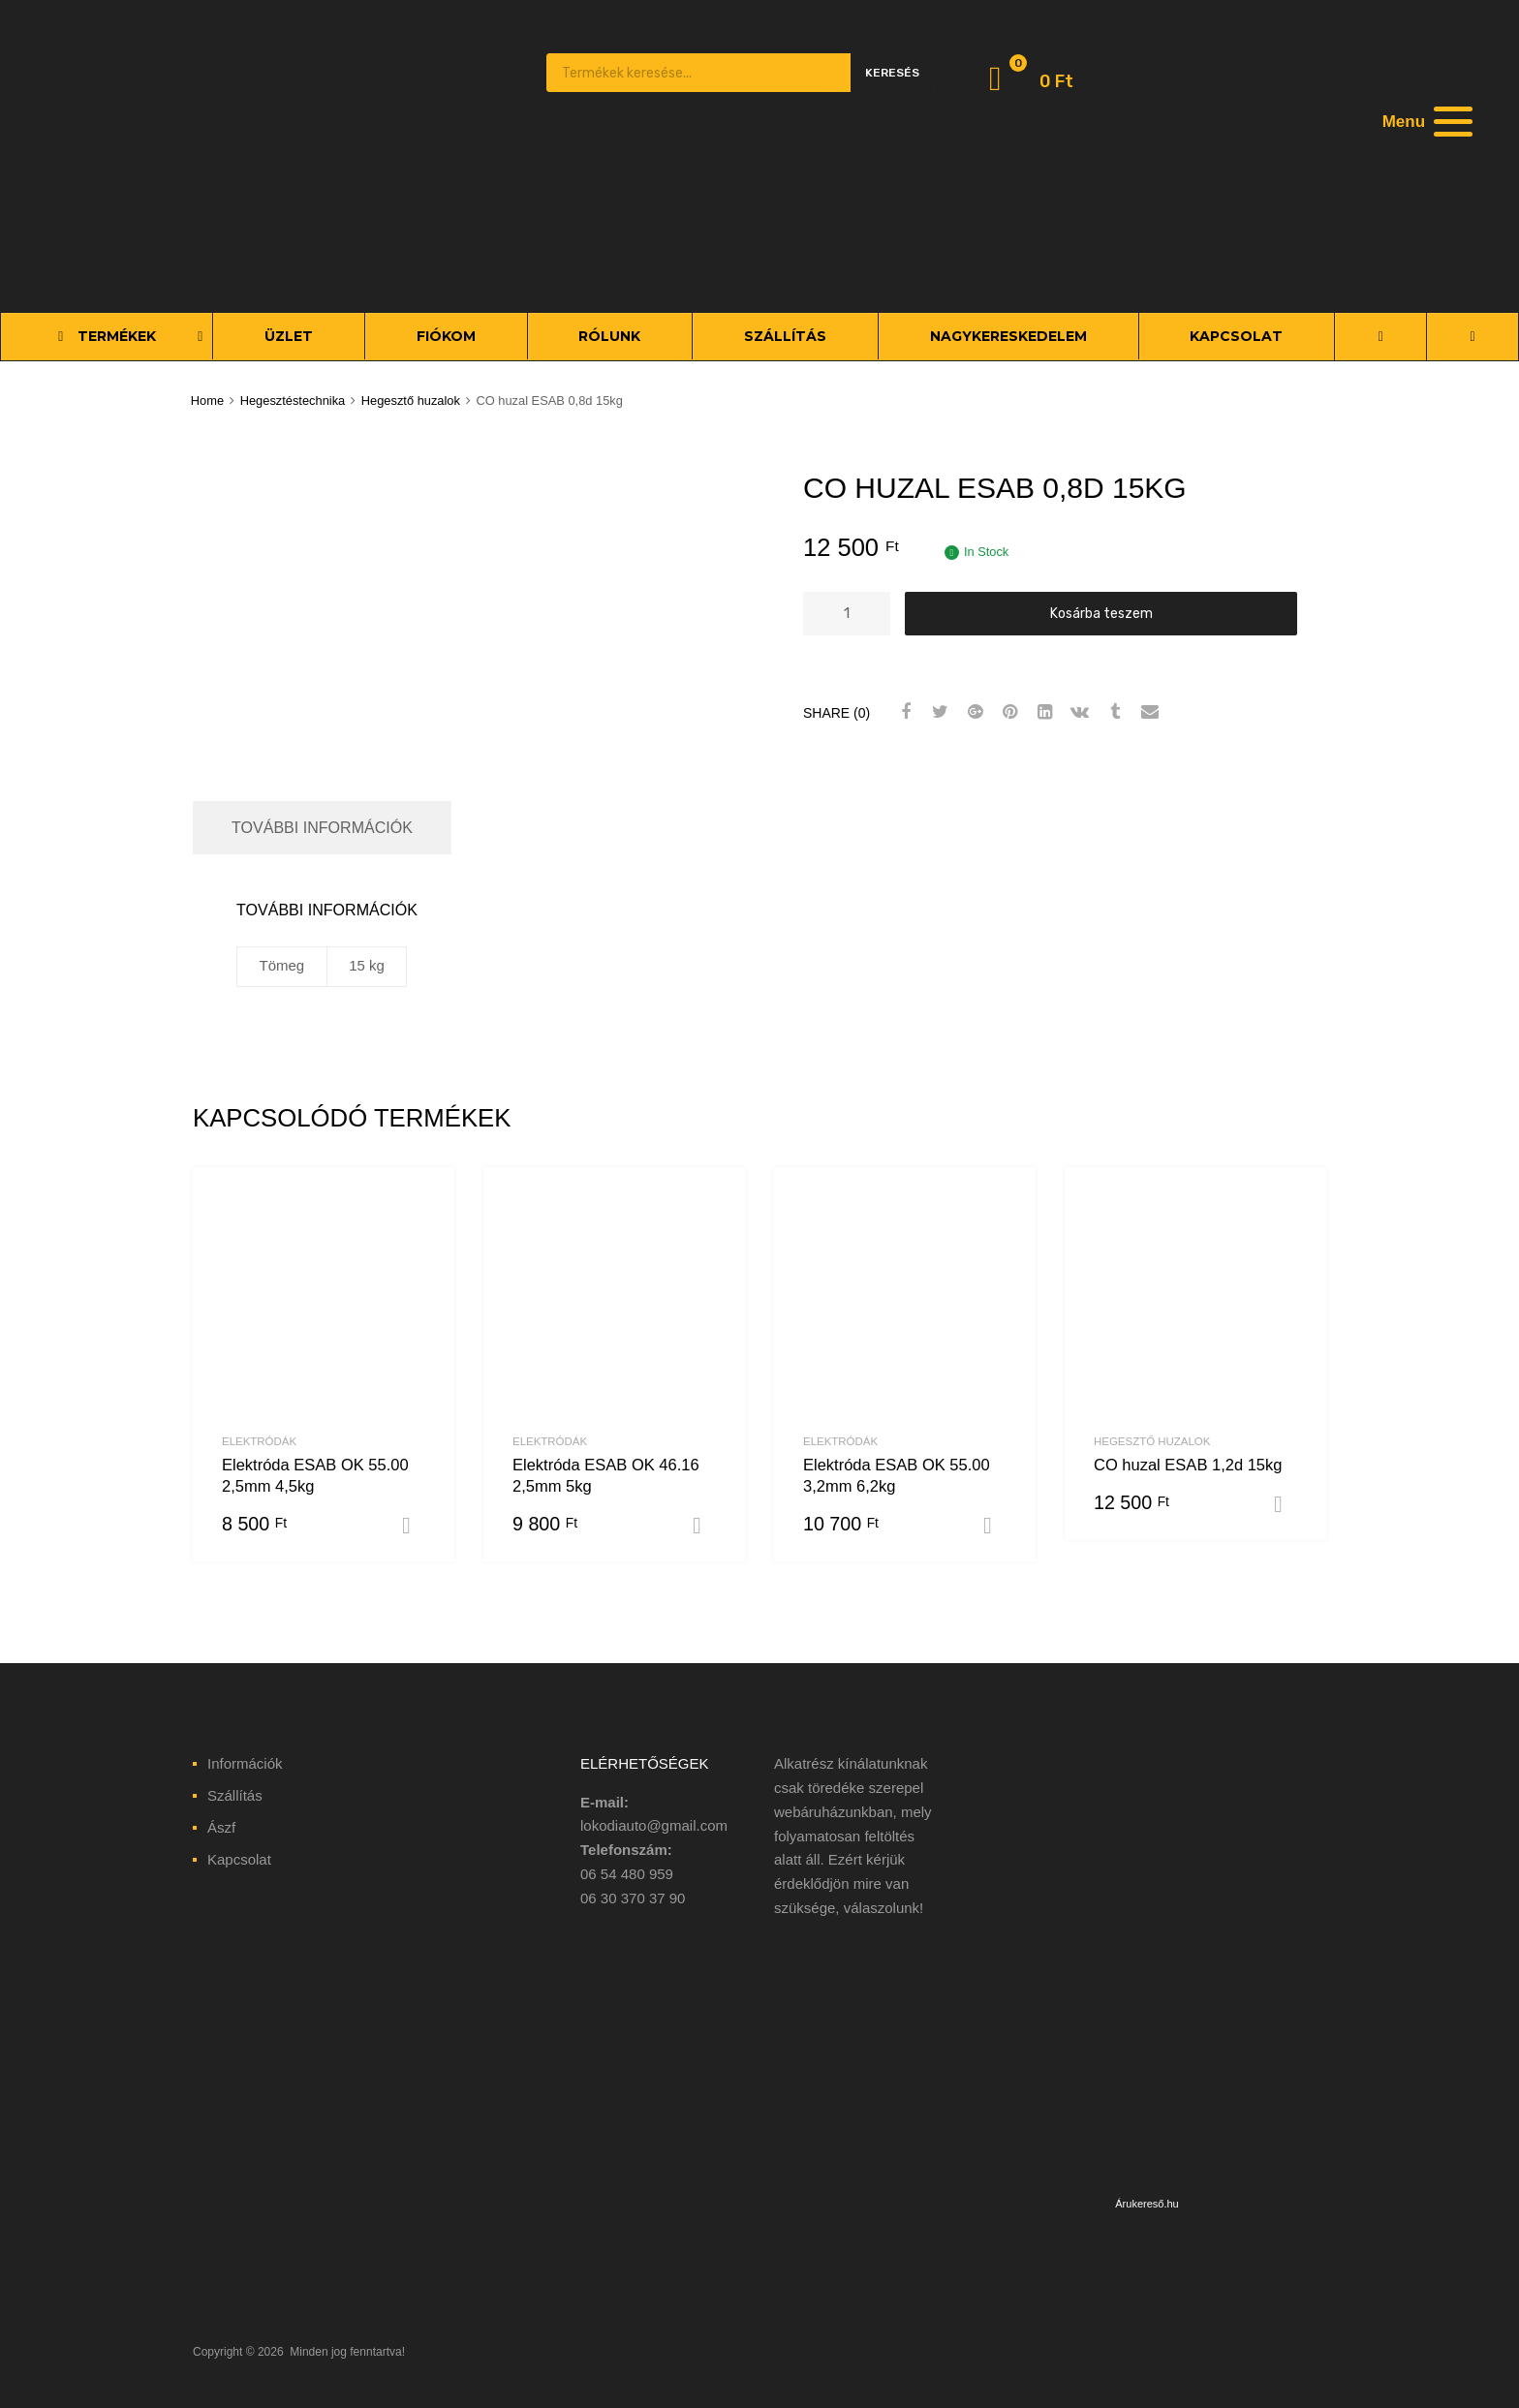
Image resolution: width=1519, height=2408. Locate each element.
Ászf (221, 1827)
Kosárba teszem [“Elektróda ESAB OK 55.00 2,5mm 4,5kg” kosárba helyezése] (413, 1525)
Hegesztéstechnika (293, 400)
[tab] (322, 827)
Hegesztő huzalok (410, 400)
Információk (245, 1763)
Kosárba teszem (1101, 613)
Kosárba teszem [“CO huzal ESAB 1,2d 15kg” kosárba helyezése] (1285, 1504)
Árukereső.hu (1146, 2203)
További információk (322, 827)
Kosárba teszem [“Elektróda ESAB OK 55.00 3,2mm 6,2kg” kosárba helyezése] (995, 1525)
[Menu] (1425, 121)
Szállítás (235, 1795)
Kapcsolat (239, 1859)
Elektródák (259, 1441)
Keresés (892, 72)
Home (207, 400)
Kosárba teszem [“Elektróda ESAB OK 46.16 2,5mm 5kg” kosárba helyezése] (704, 1525)
